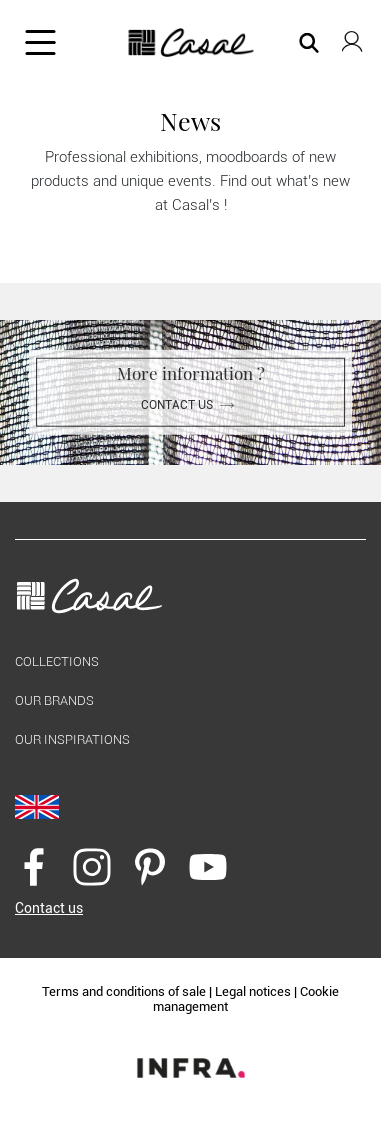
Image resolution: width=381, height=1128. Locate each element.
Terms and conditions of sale (124, 991)
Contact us (191, 405)
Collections (57, 661)
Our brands (54, 700)
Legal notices (253, 991)
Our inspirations (72, 739)
